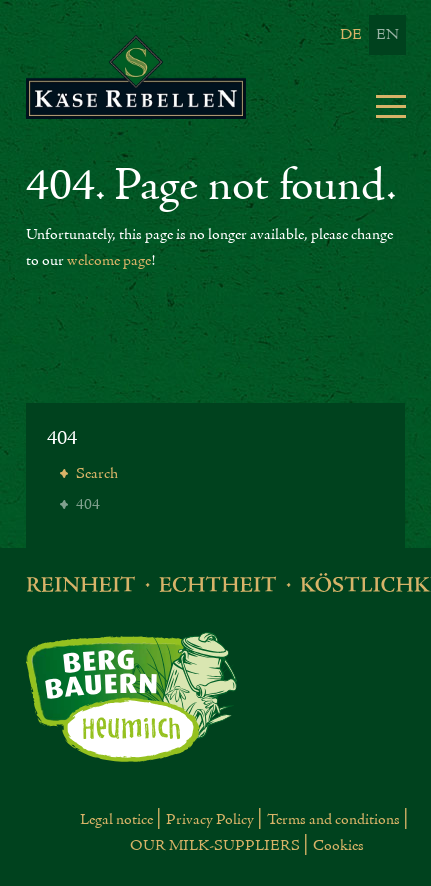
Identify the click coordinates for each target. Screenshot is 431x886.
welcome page (109, 261)
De (351, 35)
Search (95, 474)
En (387, 35)
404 (62, 438)
